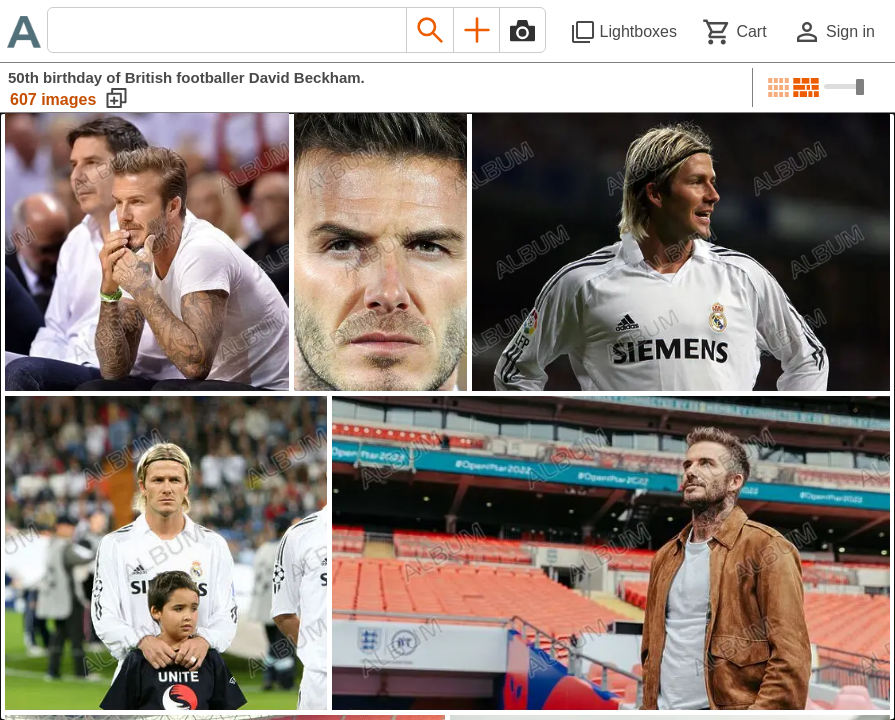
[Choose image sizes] (844, 87)
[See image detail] (147, 252)
